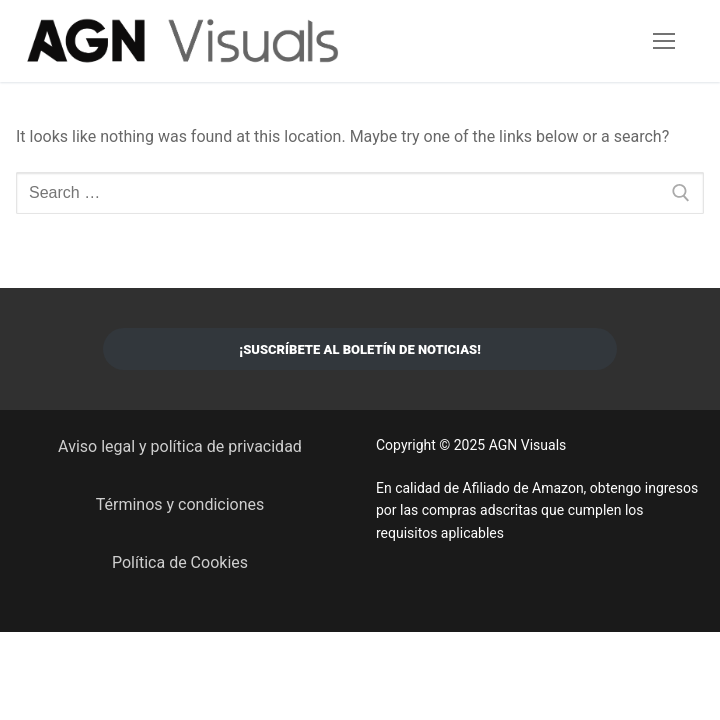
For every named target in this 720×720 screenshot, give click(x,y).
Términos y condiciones (180, 504)
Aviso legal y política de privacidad (180, 446)
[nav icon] (664, 41)
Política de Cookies (180, 562)
